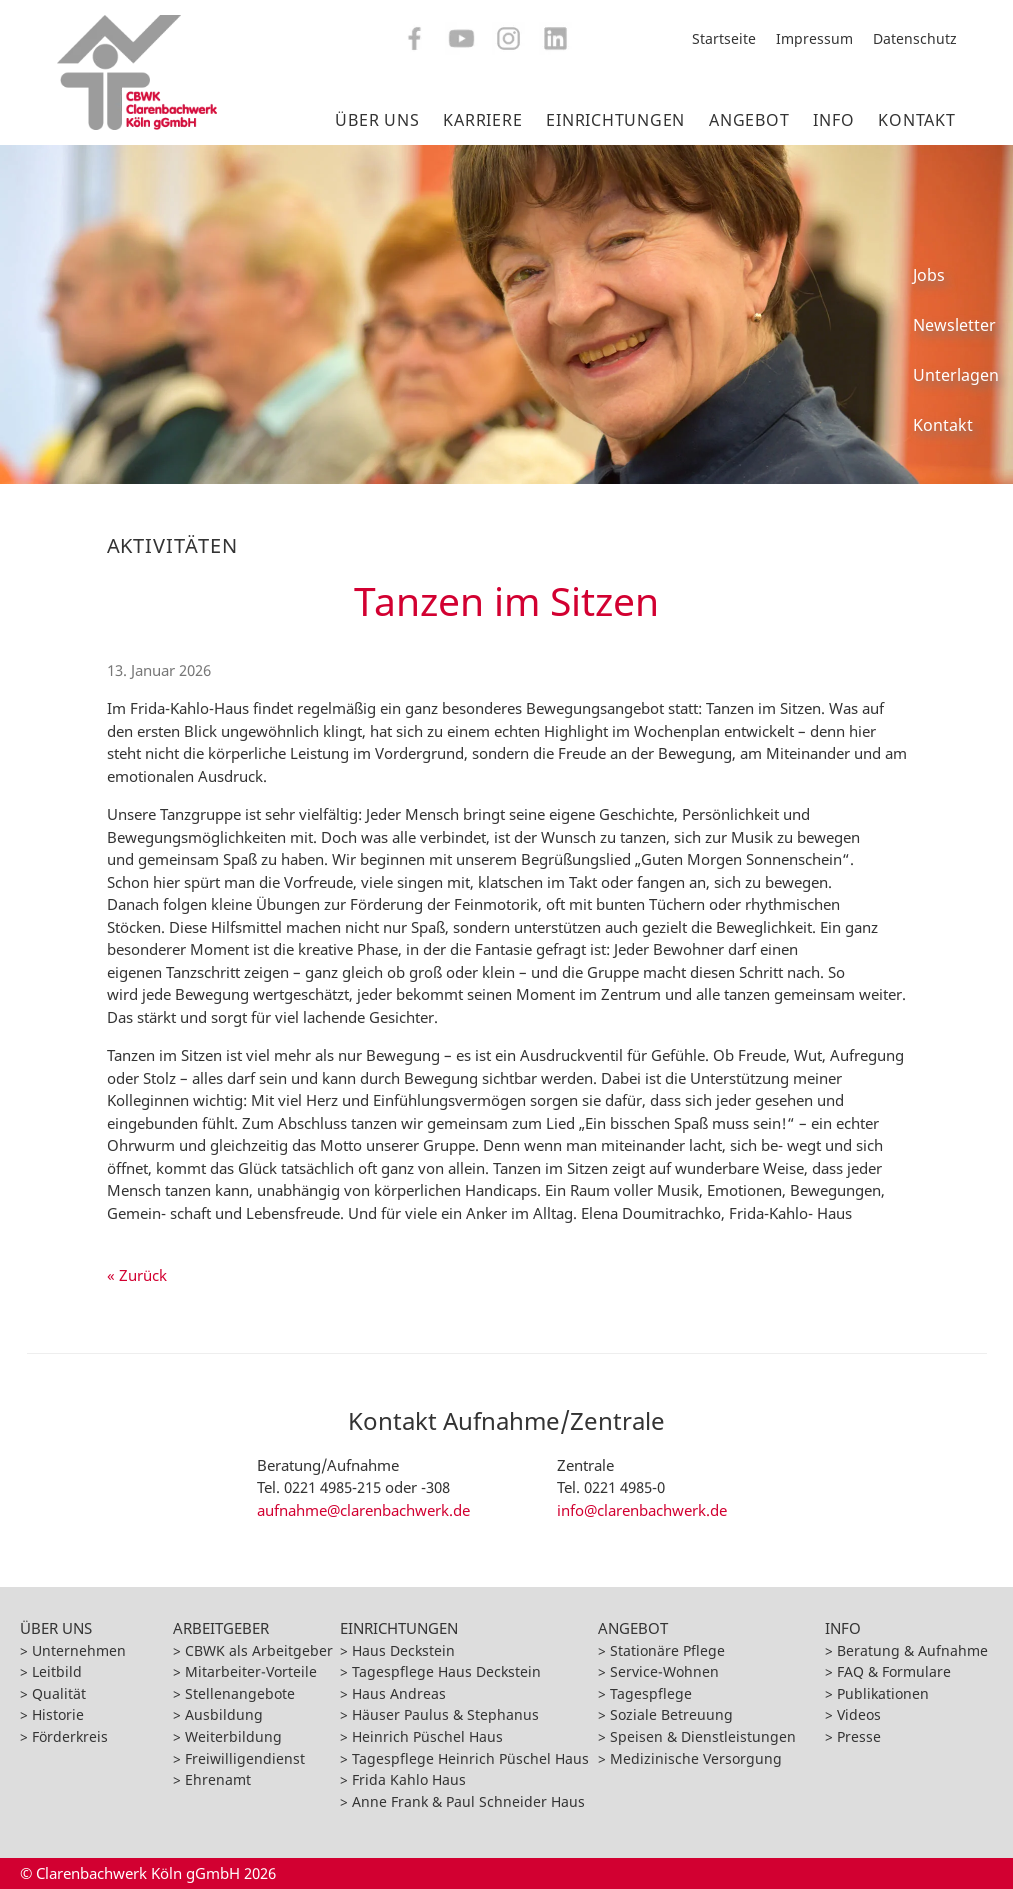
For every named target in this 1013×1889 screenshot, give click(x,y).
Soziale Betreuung (671, 1714)
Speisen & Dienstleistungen (703, 1736)
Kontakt (916, 120)
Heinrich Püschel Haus (427, 1736)
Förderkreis (70, 1736)
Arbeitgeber (221, 1628)
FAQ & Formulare (894, 1671)
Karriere (482, 120)
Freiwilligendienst (245, 1758)
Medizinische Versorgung (696, 1758)
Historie (58, 1714)
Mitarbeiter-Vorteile (251, 1671)
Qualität (59, 1693)
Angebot (749, 120)
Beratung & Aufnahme (912, 1650)
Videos (859, 1714)
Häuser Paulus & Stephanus (445, 1714)
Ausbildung (224, 1714)
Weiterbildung (233, 1736)
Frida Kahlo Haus (409, 1779)
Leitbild (57, 1671)
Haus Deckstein (403, 1650)
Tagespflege (651, 1693)
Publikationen (883, 1693)
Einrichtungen (615, 120)
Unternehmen (79, 1650)
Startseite (724, 38)
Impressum (814, 38)
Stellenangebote (240, 1693)
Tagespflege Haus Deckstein (446, 1671)
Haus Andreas (399, 1693)
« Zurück (137, 1275)
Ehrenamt (218, 1779)
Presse (859, 1736)
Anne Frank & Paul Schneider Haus (468, 1801)
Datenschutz (915, 38)
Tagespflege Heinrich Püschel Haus (470, 1758)
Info (833, 120)
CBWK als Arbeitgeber (259, 1650)
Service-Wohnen (664, 1671)
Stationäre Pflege (667, 1650)
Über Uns (377, 120)
